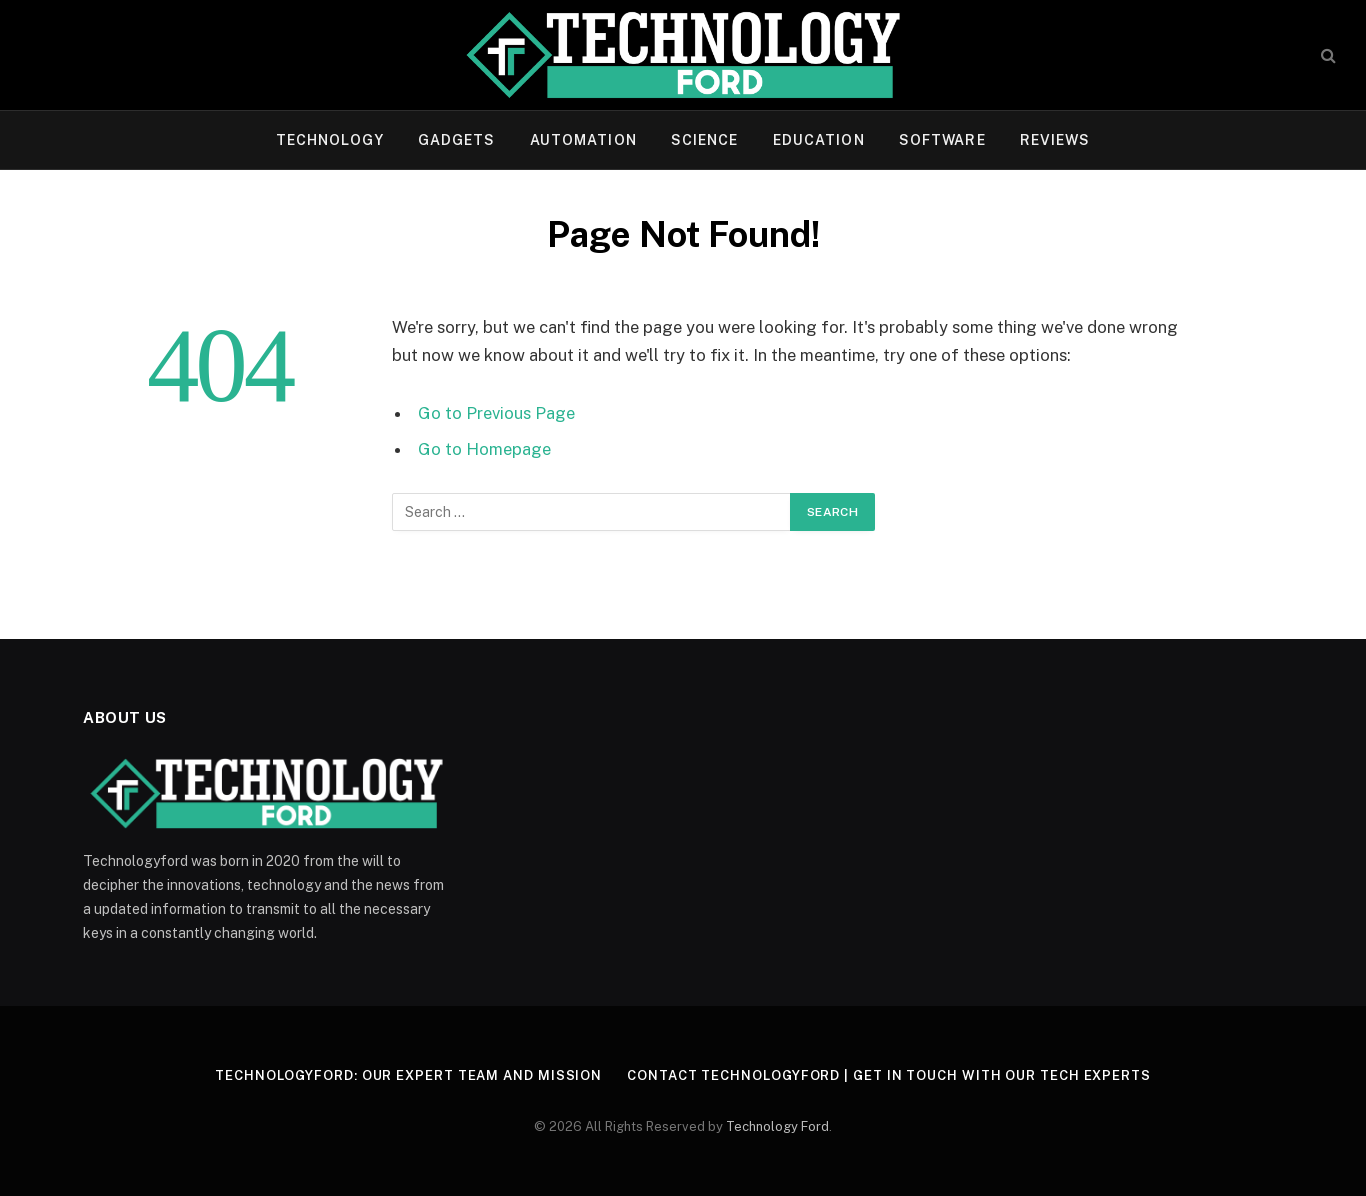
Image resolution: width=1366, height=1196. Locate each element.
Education (819, 140)
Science (705, 140)
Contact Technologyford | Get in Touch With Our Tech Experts (889, 1075)
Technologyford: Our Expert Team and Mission (408, 1075)
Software (942, 140)
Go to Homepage (484, 449)
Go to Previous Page (496, 413)
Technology (330, 140)
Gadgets (457, 140)
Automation (583, 140)
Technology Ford (777, 1126)
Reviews (1055, 140)
